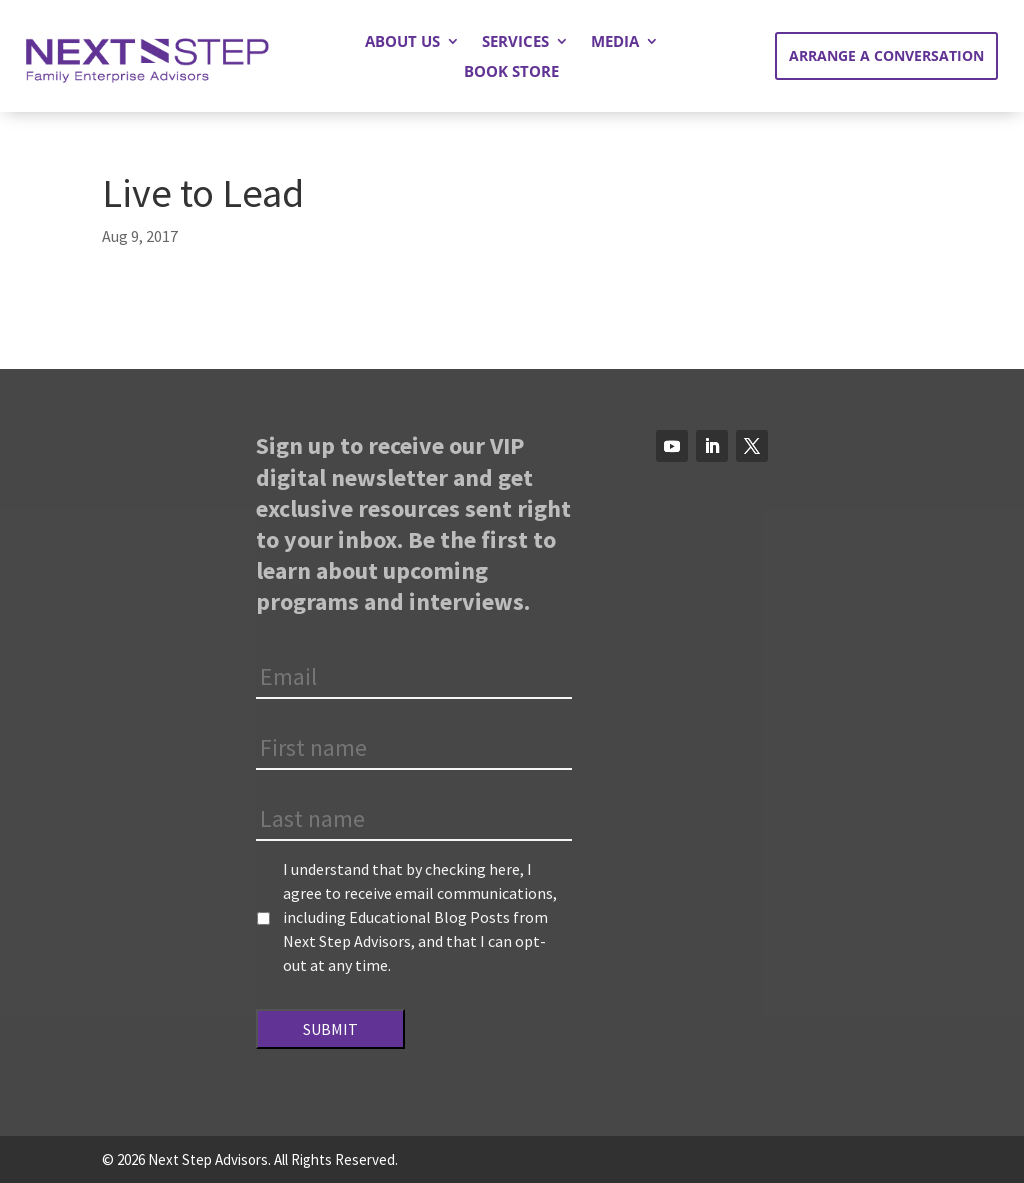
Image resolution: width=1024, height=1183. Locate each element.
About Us (402, 42)
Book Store (511, 72)
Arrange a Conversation (886, 55)
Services (515, 42)
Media (615, 42)
